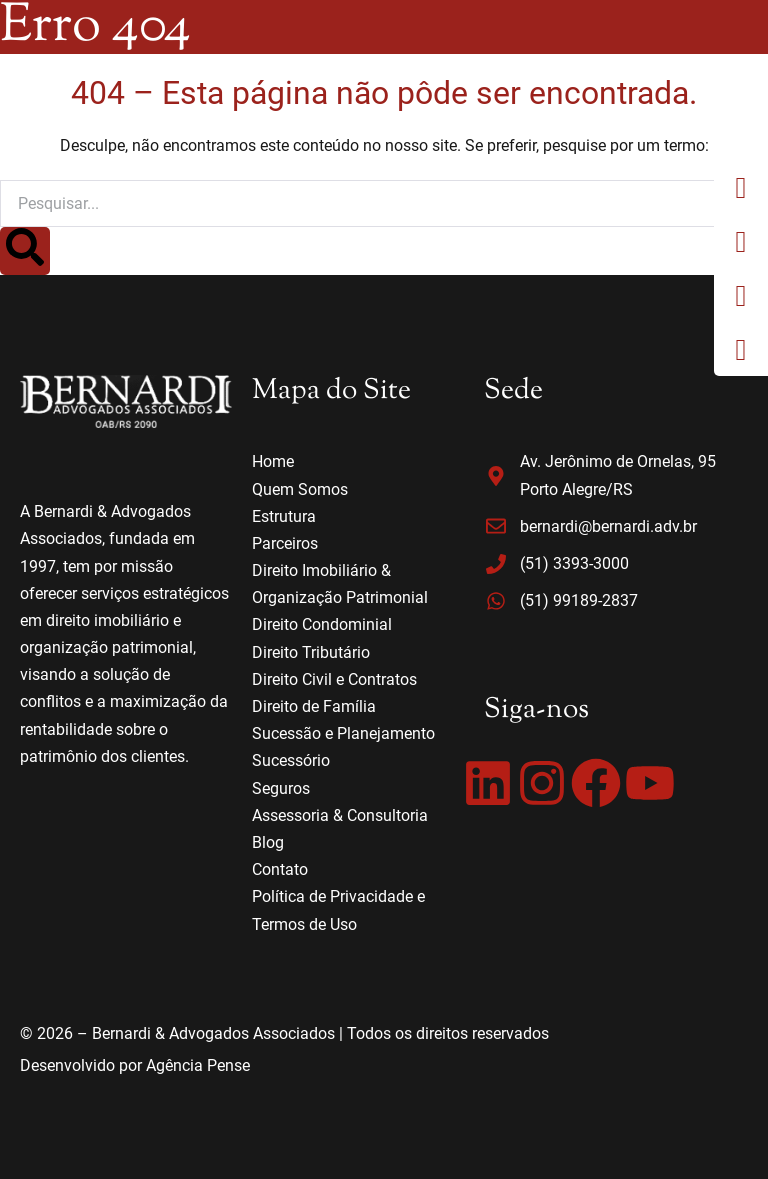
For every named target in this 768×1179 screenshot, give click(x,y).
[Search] (25, 251)
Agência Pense (198, 1065)
